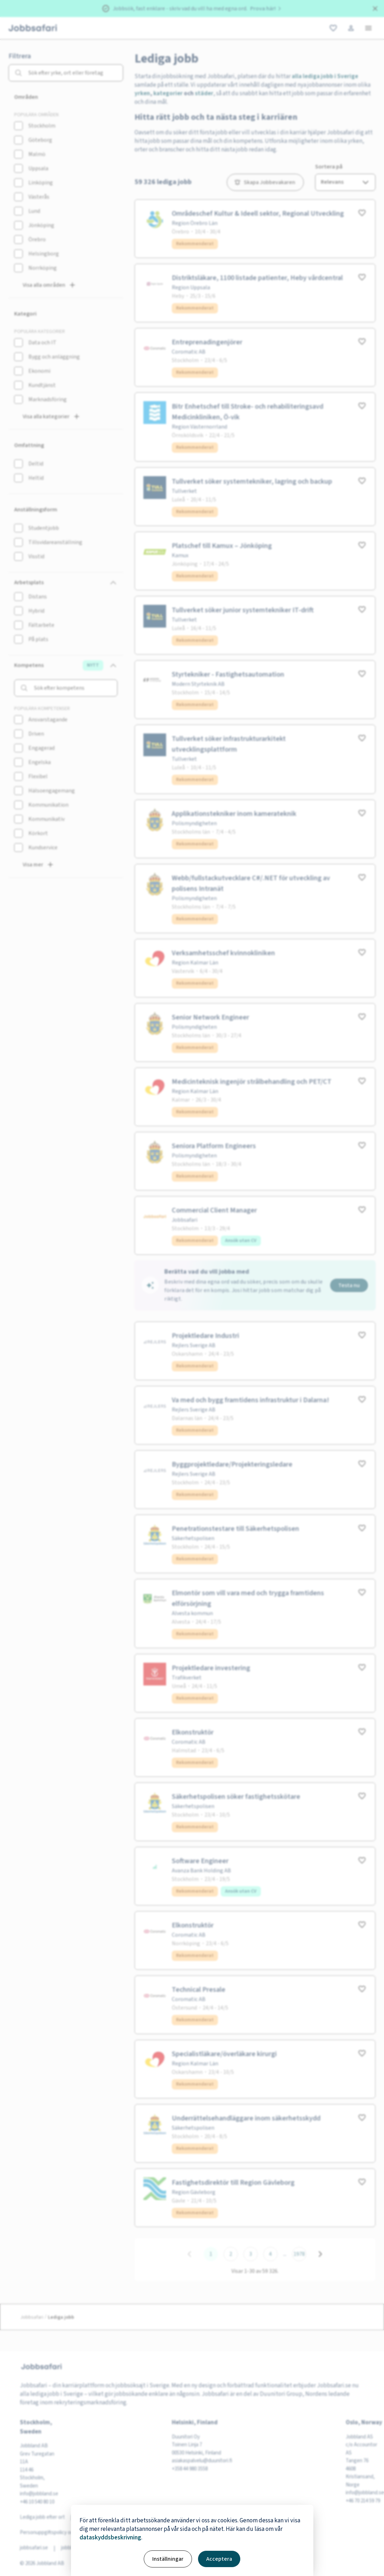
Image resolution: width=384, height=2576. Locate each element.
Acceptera (219, 2559)
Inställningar (167, 2559)
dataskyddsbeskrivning (110, 2537)
